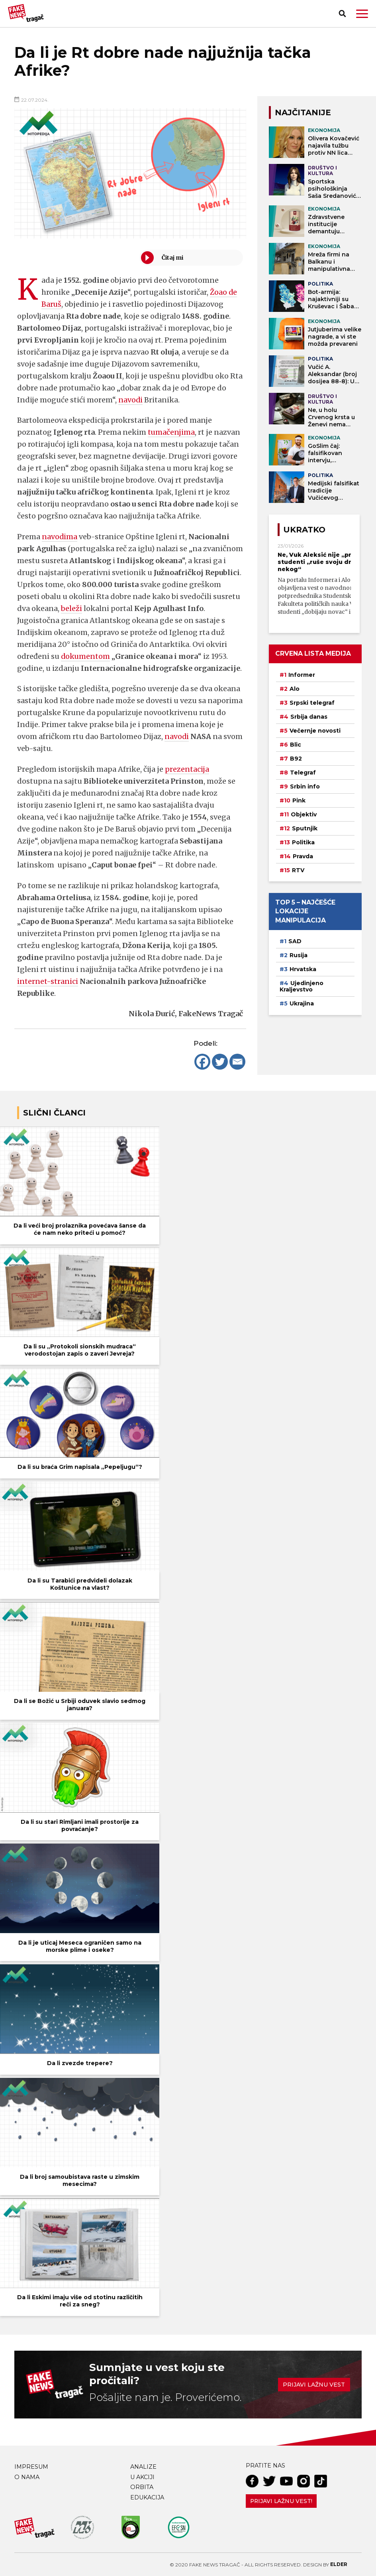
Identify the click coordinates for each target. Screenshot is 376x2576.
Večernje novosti (315, 730)
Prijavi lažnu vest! (281, 2501)
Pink (299, 800)
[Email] (237, 1062)
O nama (26, 2477)
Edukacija (147, 2497)
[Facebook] (202, 1062)
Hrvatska (303, 969)
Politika (303, 842)
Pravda (303, 856)
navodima (60, 536)
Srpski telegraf (312, 702)
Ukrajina (302, 1003)
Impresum (31, 2466)
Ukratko (304, 529)
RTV (298, 870)
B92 (296, 758)
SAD (295, 941)
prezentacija (187, 769)
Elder (338, 2564)
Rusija (298, 955)
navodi (130, 399)
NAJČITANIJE (303, 112)
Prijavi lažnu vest (314, 2384)
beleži (71, 608)
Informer (301, 674)
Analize (143, 2466)
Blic (295, 744)
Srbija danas (308, 716)
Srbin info (305, 786)
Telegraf (303, 772)
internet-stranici (47, 981)
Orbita (141, 2487)
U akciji (142, 2477)
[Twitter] (220, 1062)
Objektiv (304, 814)
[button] (362, 14)
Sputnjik (304, 828)
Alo (295, 688)
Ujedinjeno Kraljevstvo (301, 986)
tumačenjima (171, 432)
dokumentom (86, 656)
